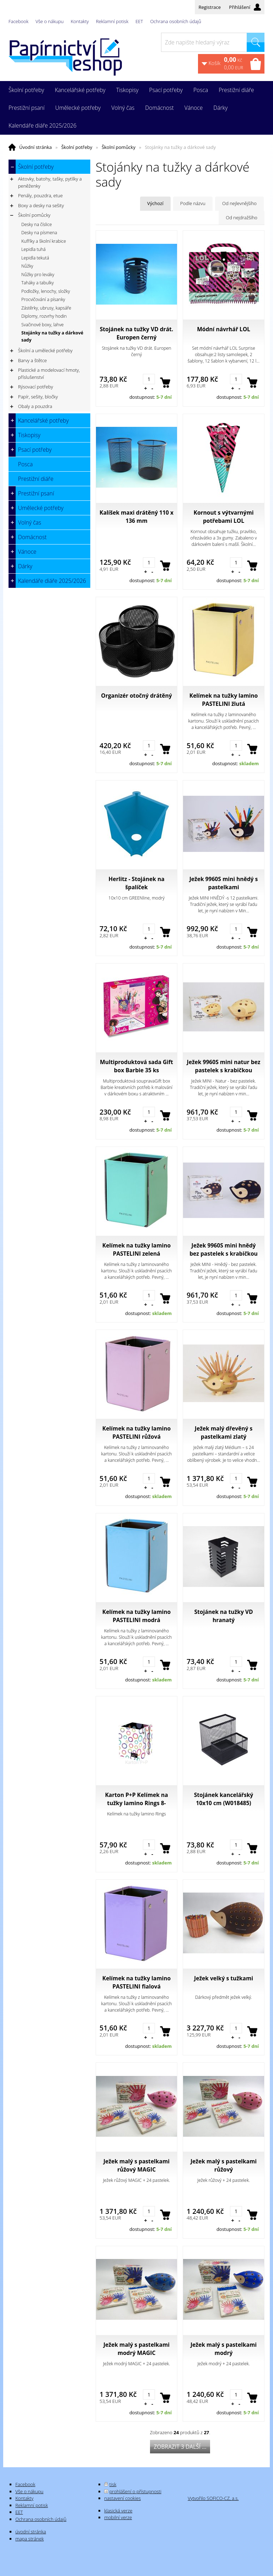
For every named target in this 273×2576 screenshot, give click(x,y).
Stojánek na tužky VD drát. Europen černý (136, 333)
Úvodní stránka (35, 147)
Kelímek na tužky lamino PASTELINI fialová (136, 1982)
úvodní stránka (30, 2531)
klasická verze (118, 2510)
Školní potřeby (76, 147)
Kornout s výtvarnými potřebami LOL (224, 517)
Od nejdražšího (241, 217)
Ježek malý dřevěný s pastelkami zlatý (224, 1432)
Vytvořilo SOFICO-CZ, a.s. (213, 2498)
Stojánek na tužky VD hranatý (223, 1616)
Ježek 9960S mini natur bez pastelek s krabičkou (224, 1066)
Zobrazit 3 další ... (180, 2447)
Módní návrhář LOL (223, 329)
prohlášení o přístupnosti (135, 2491)
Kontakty (80, 21)
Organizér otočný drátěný (136, 695)
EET (139, 21)
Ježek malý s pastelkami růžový (224, 2165)
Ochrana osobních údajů (175, 21)
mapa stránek (29, 2538)
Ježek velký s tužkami (223, 1978)
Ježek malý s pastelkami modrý (224, 2349)
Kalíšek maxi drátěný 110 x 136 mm (136, 517)
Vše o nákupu (50, 21)
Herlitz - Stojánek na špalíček (136, 883)
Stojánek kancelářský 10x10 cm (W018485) (223, 1799)
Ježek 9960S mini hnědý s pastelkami (223, 883)
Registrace (209, 7)
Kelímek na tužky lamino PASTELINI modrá (136, 1616)
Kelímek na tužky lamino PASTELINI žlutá (223, 700)
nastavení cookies (122, 2498)
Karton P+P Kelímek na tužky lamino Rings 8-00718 (136, 1799)
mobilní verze (118, 2517)
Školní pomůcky (118, 147)
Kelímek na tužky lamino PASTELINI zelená (136, 1249)
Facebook (18, 21)
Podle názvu (192, 203)
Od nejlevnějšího (239, 203)
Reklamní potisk (112, 21)
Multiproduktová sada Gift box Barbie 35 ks (136, 1066)
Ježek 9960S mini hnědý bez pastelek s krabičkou (223, 1249)
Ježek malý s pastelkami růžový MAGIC (136, 2165)
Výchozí (155, 203)
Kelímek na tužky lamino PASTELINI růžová (136, 1432)
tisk (113, 2484)
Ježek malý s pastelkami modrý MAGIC (136, 2349)
